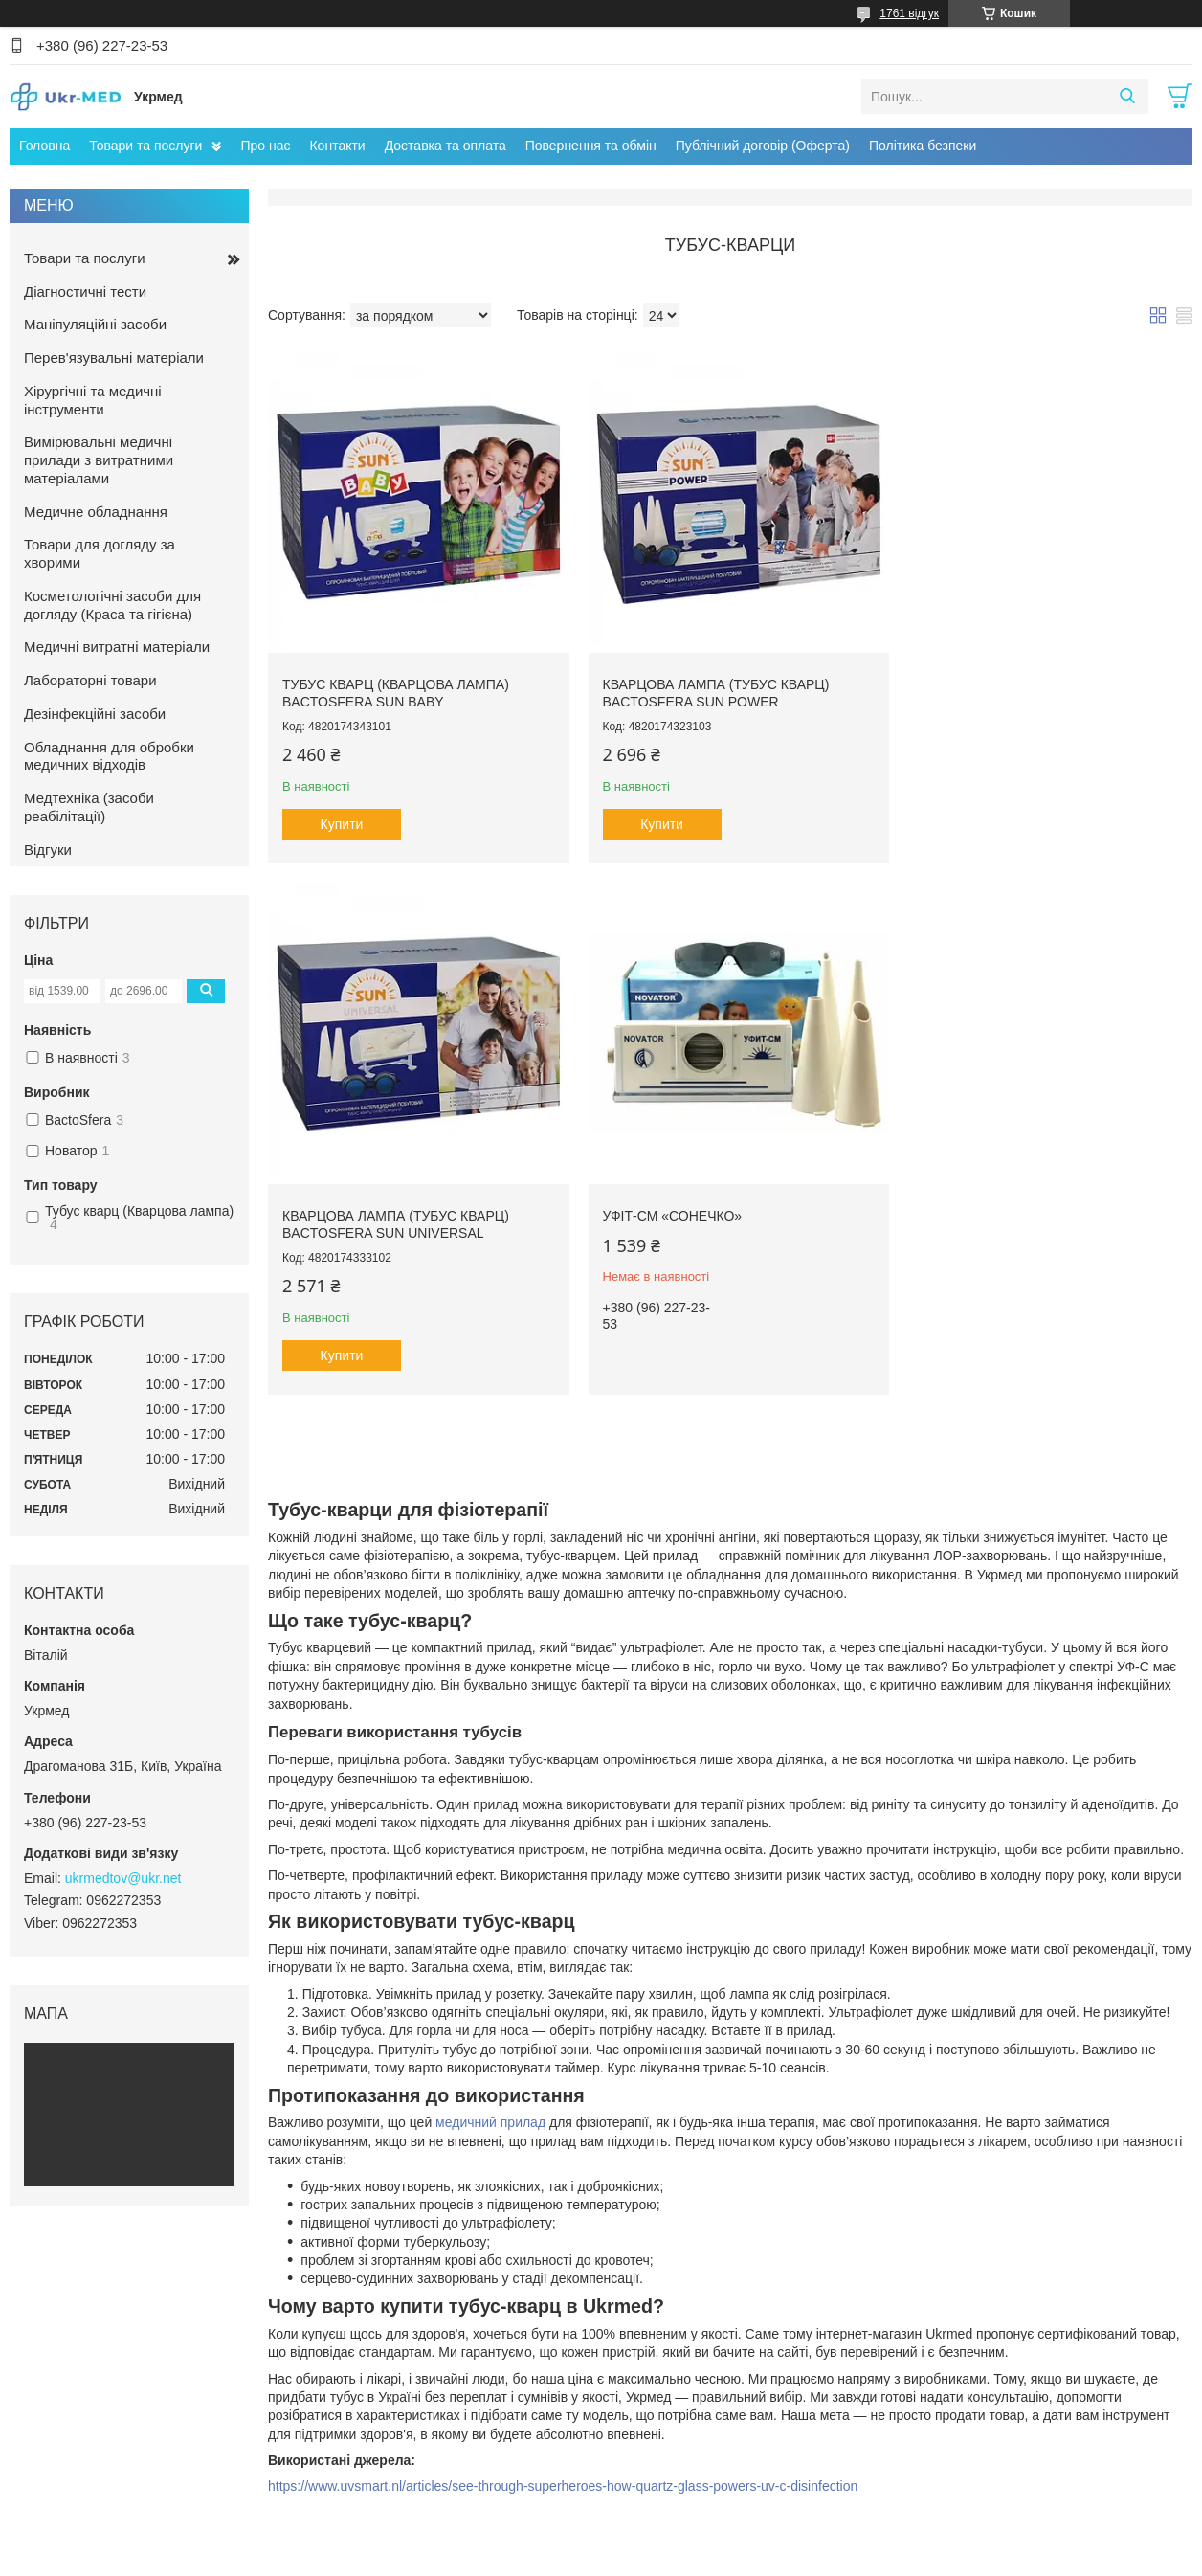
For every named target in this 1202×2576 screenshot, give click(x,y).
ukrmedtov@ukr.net (123, 1878)
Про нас (265, 145)
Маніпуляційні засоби (95, 324)
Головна (44, 145)
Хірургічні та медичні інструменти (93, 400)
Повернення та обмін (591, 145)
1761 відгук (909, 13)
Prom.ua (690, 2540)
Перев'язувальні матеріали (114, 357)
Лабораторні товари (90, 680)
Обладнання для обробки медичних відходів (109, 756)
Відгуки (48, 849)
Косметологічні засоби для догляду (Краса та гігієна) (112, 605)
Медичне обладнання (95, 512)
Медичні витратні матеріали (117, 646)
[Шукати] (1126, 96)
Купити (342, 815)
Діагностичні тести (85, 291)
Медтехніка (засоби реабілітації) (89, 807)
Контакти (337, 145)
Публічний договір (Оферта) (763, 145)
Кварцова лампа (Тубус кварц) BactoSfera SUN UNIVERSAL (1017, 684)
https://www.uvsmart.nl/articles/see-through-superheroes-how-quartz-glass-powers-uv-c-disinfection (562, 2430)
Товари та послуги (145, 145)
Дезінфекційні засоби (95, 714)
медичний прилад (490, 2066)
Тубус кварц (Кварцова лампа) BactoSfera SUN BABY (395, 684)
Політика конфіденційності (698, 2558)
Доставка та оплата (445, 145)
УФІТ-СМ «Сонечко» (352, 1197)
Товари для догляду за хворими (99, 553)
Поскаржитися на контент (549, 2558)
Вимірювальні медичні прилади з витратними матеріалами (98, 460)
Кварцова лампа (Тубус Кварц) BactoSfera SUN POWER (706, 684)
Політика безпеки (922, 145)
